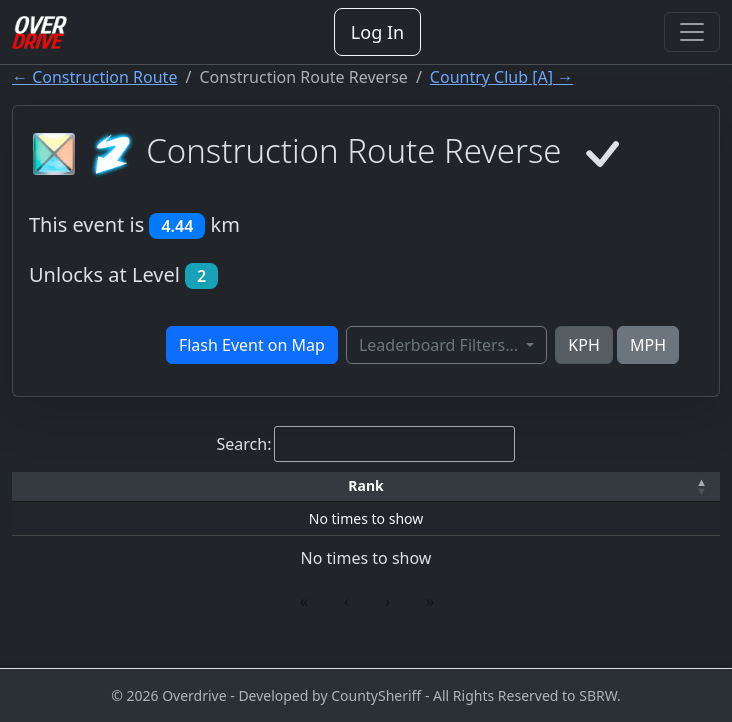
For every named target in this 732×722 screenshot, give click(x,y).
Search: (244, 444)
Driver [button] (140, 493)
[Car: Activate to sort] (309, 495)
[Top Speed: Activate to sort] (393, 495)
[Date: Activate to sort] (582, 495)
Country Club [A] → (501, 77)
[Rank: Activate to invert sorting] (54, 495)
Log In (377, 32)
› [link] (387, 618)
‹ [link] (346, 618)
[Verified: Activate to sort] (672, 495)
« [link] (304, 618)
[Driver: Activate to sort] (140, 495)
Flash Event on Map (252, 345)
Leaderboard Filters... (440, 345)
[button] (54, 494)
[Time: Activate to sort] (228, 495)
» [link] (430, 618)
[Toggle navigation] (692, 32)
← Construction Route (94, 77)
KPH (583, 345)
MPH (648, 345)
